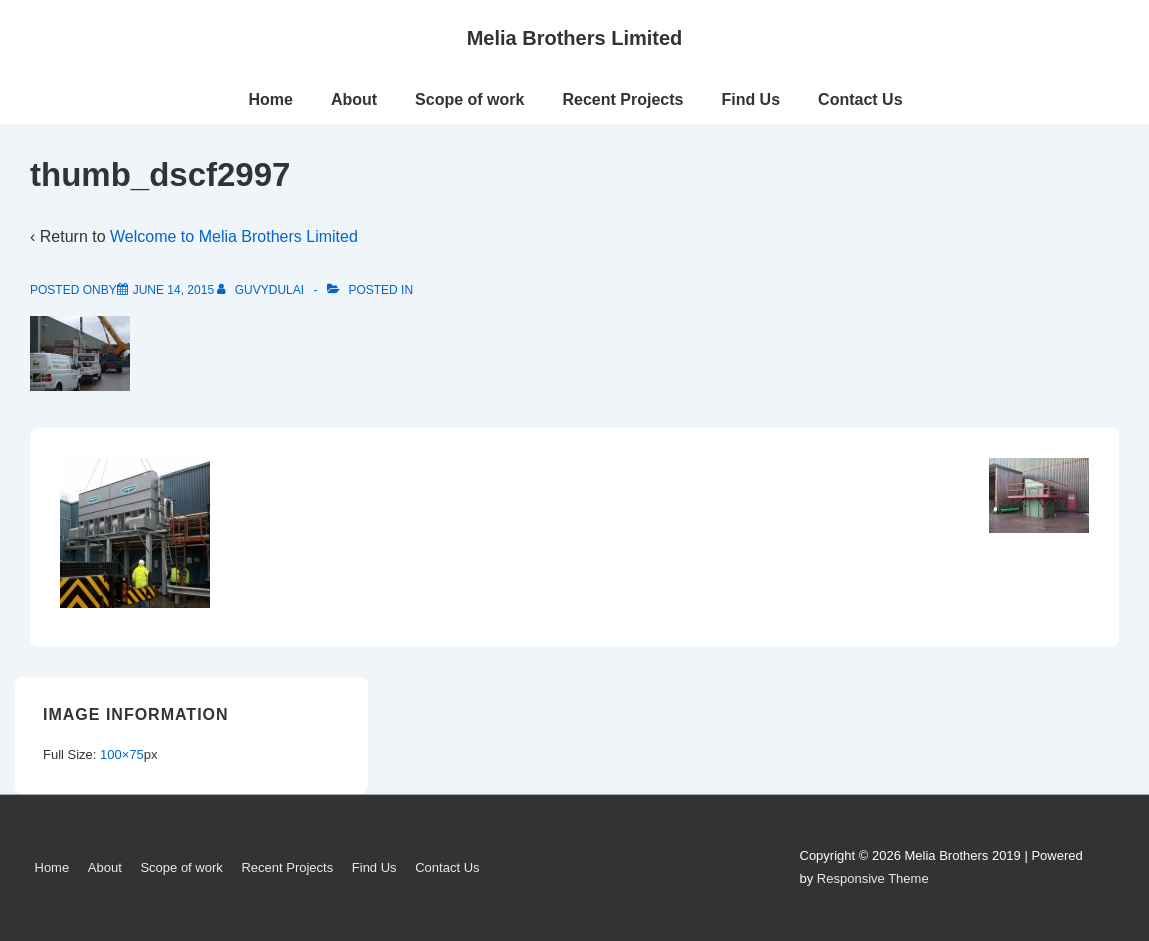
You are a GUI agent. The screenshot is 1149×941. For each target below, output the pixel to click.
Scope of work (469, 99)
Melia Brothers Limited (575, 38)
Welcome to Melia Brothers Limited (234, 236)
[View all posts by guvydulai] (262, 290)
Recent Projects (622, 99)
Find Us (750, 99)
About (354, 99)
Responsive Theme (873, 878)
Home (270, 99)
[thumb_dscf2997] (173, 290)
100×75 (122, 754)
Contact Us (860, 99)
